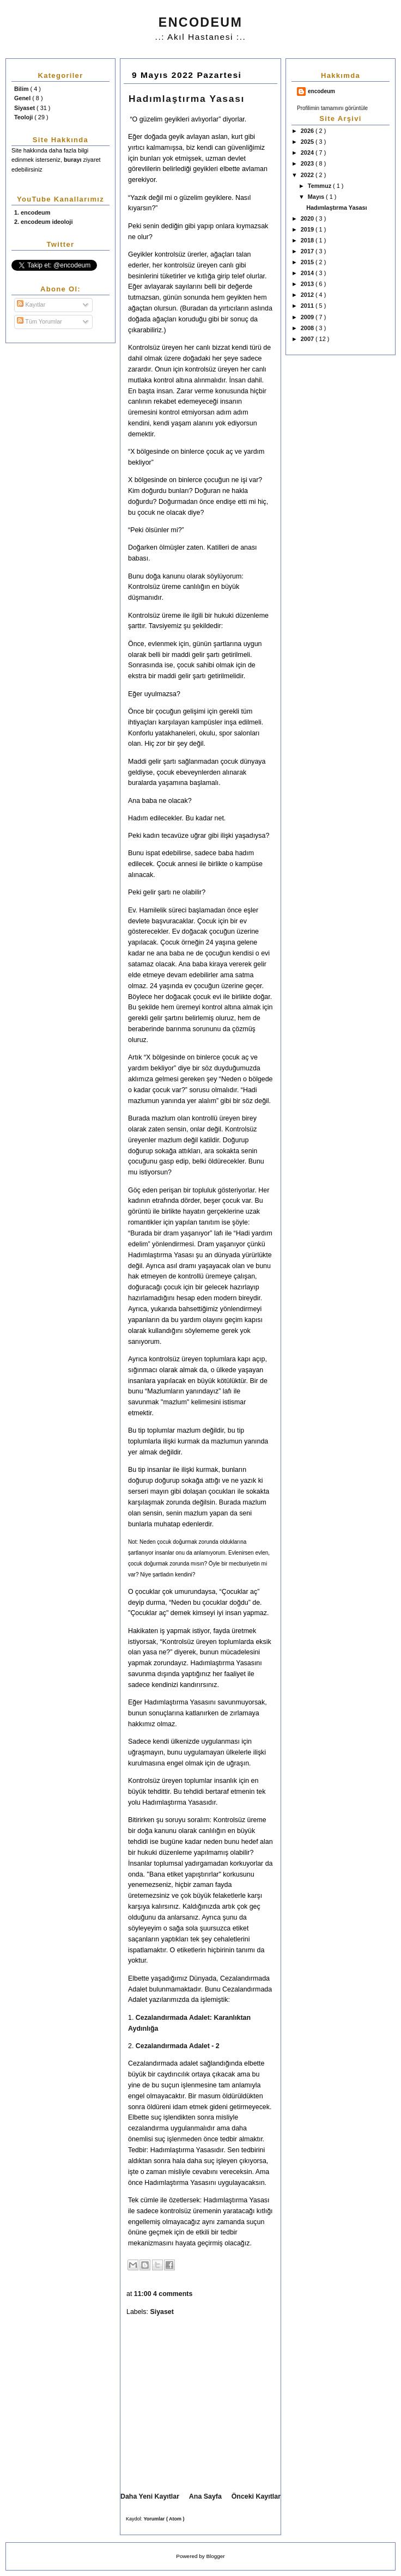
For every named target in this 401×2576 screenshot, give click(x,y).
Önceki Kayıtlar (256, 2496)
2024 (308, 152)
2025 (308, 141)
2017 (308, 251)
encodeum (321, 91)
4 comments (174, 2294)
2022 (308, 175)
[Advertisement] (212, 2406)
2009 (308, 317)
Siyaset (25, 108)
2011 (308, 305)
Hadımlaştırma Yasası (336, 207)
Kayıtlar (31, 304)
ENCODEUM (200, 22)
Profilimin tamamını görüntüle (332, 108)
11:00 (143, 2294)
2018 (308, 240)
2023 (308, 163)
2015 (308, 262)
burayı (73, 159)
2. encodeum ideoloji (43, 221)
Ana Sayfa (205, 2496)
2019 (308, 229)
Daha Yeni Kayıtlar (149, 2496)
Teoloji (24, 117)
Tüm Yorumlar (39, 321)
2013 (308, 284)
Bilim (22, 89)
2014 (308, 273)
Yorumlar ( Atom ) (164, 2519)
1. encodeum (32, 212)
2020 (308, 218)
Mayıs (317, 196)
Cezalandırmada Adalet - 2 (178, 2046)
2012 (308, 294)
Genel (23, 98)
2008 (308, 328)
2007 (308, 339)
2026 (308, 130)
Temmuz (320, 185)
